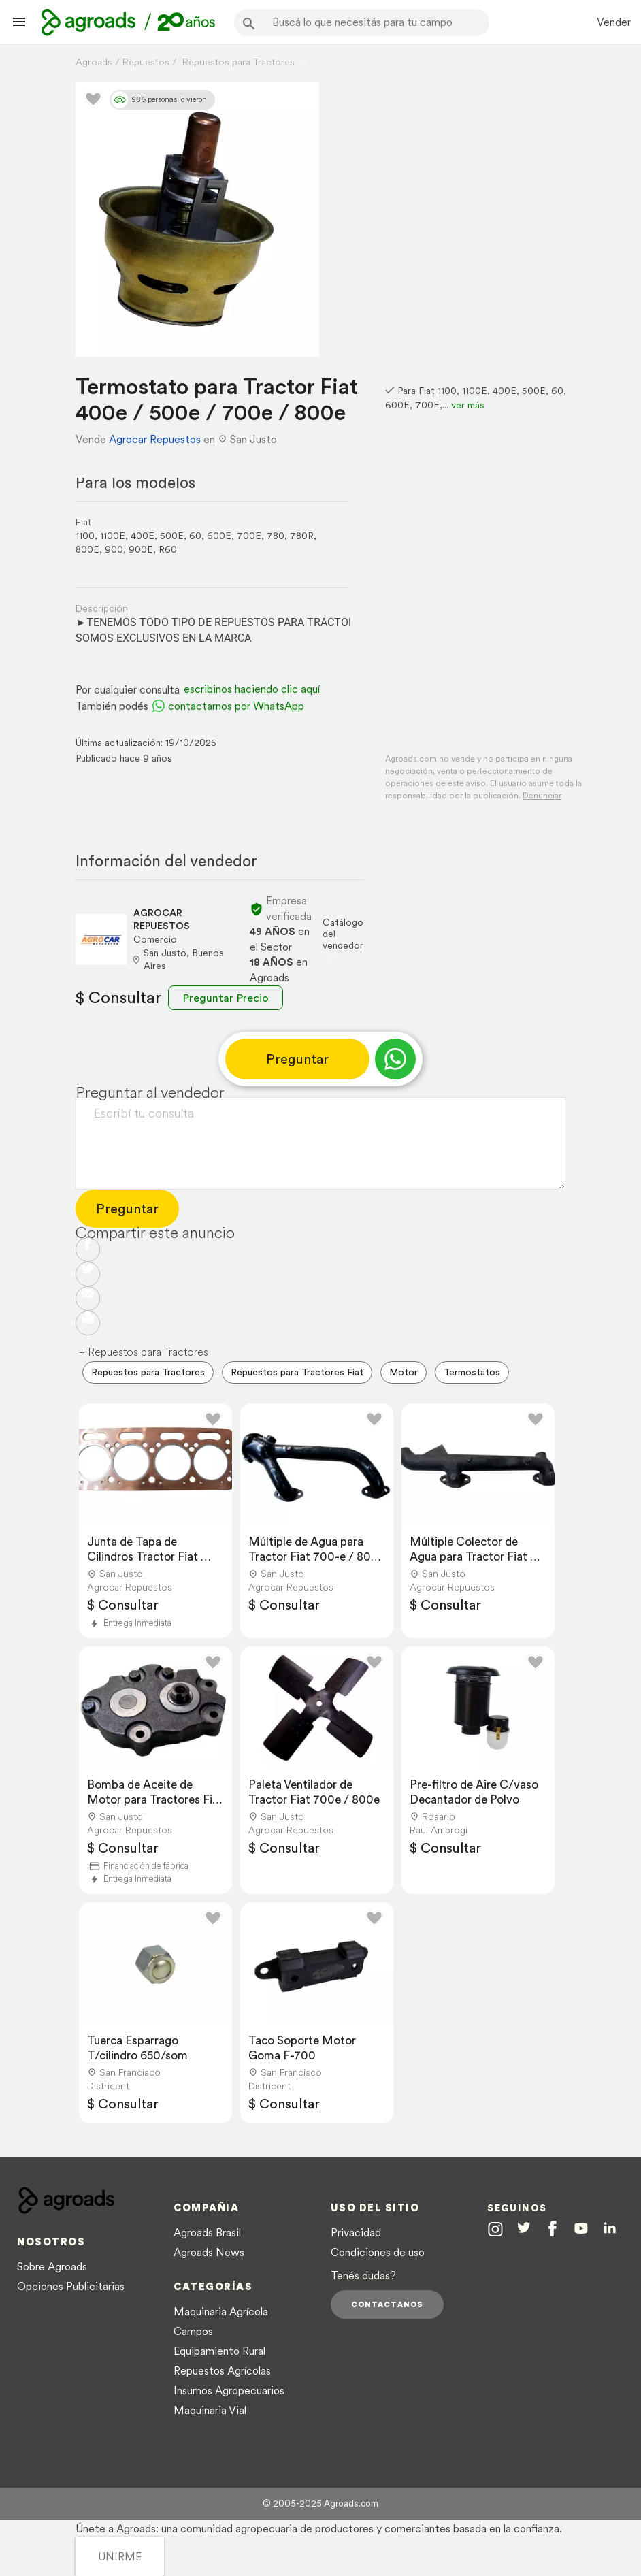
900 (114, 549)
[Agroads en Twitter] (523, 2229)
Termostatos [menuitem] (472, 1372)
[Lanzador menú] (19, 22)
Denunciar (542, 795)
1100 (85, 535)
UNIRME (120, 2556)
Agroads (94, 62)
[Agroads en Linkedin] (609, 2230)
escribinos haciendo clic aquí (252, 689)
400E (142, 535)
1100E (112, 535)
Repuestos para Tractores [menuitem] (148, 1372)
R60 (168, 549)
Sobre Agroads (52, 2266)
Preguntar (297, 1059)
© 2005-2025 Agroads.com (320, 2503)
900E (141, 549)
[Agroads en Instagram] (495, 2229)
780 (275, 535)
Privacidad (356, 2232)
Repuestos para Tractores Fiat (297, 1372)
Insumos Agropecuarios (229, 2390)
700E (249, 535)
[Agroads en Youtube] (581, 2230)
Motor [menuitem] (403, 1372)
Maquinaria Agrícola (221, 2311)
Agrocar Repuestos (155, 439)
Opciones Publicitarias (71, 2286)
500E (172, 535)
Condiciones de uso (378, 2252)
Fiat (83, 522)
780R (302, 535)
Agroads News (209, 2252)
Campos (193, 2331)
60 (195, 535)
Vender (614, 22)
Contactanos (387, 2304)
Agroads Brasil (207, 2232)
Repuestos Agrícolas (222, 2370)
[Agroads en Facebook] (552, 2230)
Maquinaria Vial (210, 2410)
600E (219, 535)
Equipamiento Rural (219, 2351)
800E (87, 549)
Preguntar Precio (225, 998)
